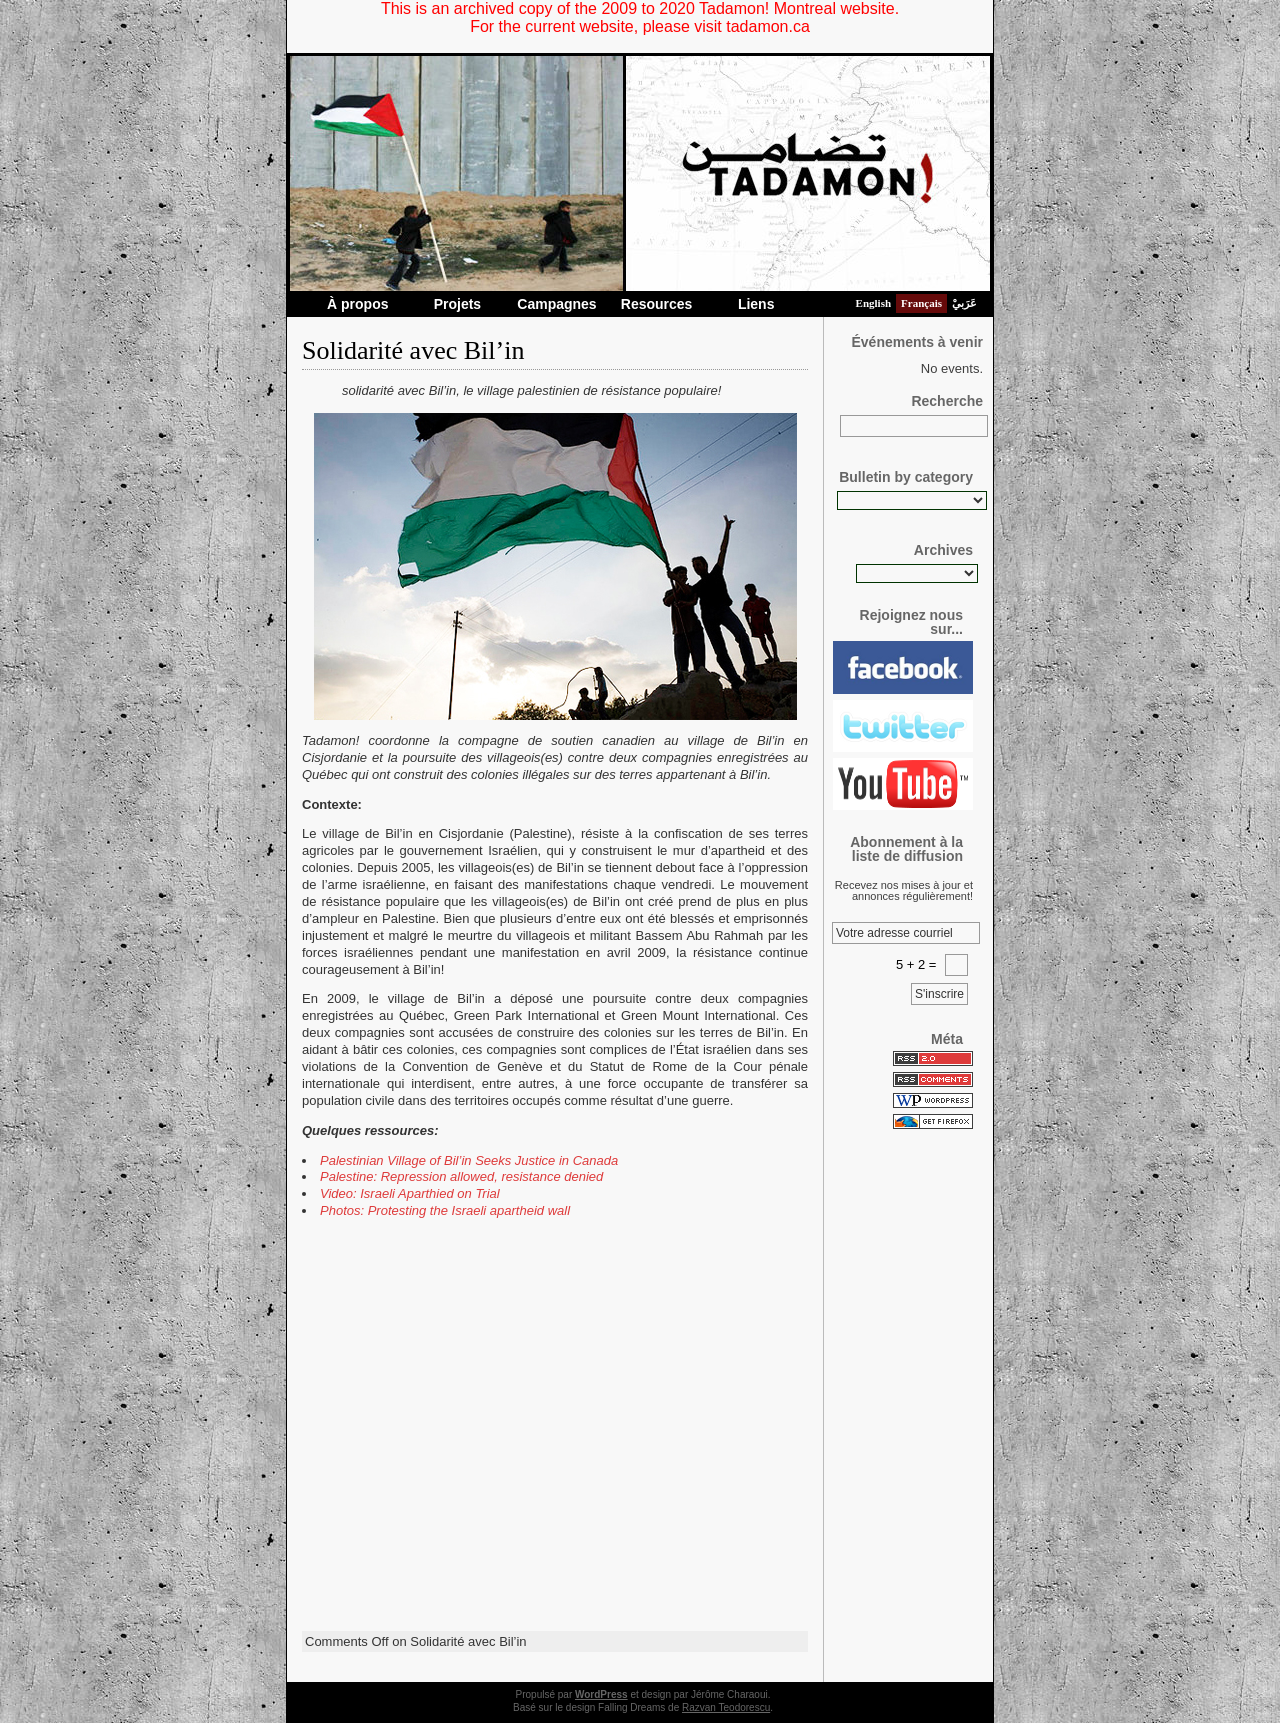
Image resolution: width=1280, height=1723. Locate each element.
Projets (457, 304)
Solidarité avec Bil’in (413, 350)
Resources (657, 304)
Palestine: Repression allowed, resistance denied (461, 1176)
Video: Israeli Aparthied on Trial (410, 1193)
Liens (756, 304)
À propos (357, 304)
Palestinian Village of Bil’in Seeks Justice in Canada (469, 1160)
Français (921, 303)
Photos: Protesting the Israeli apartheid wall (445, 1210)
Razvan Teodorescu (726, 1707)
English (873, 303)
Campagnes (556, 304)
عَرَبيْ (964, 303)
